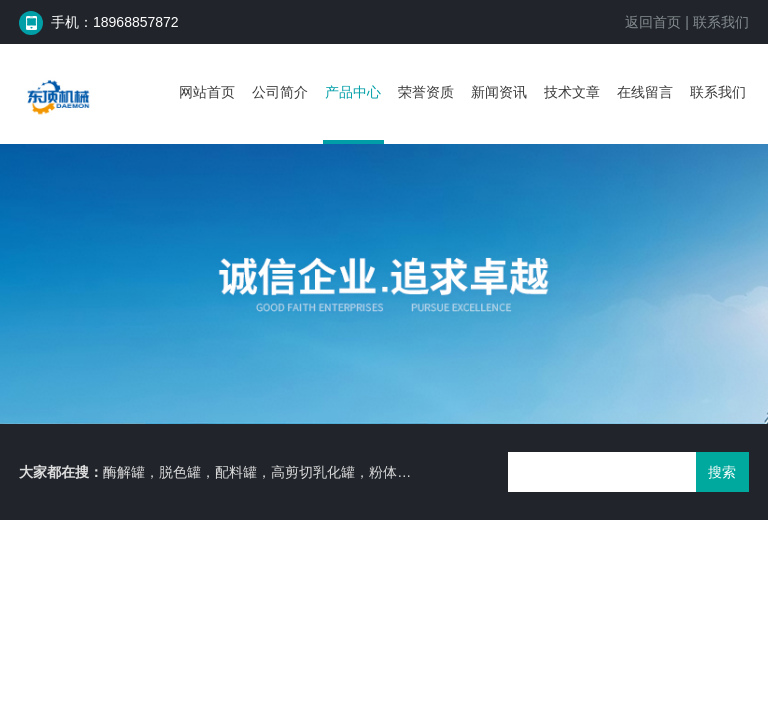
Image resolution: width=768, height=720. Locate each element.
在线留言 (645, 92)
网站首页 (207, 92)
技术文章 (572, 92)
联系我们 (721, 22)
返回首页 (653, 22)
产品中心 (353, 92)
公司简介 (280, 92)
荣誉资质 (426, 92)
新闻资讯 (499, 92)
